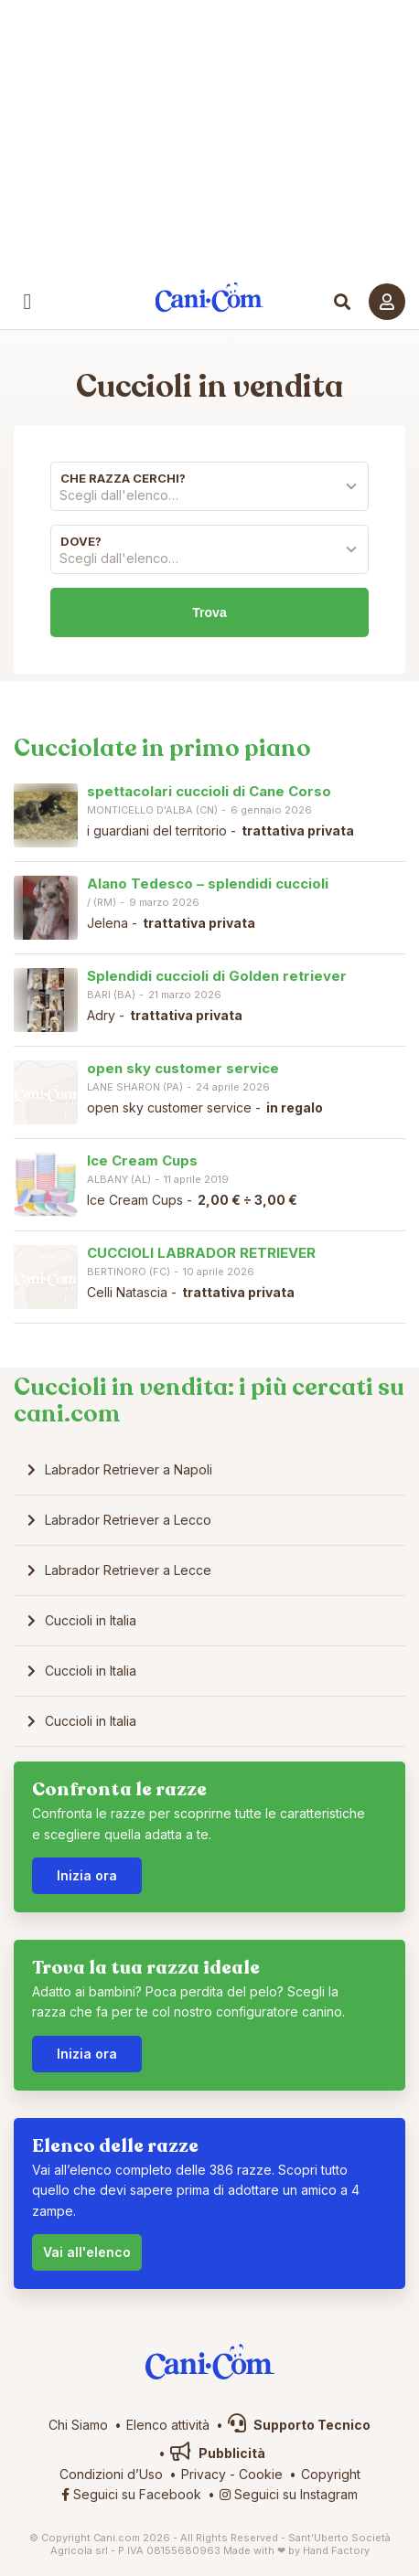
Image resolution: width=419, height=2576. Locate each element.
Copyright (330, 2474)
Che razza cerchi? (123, 478)
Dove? (81, 541)
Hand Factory (336, 2550)
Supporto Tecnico (299, 2424)
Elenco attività (168, 2424)
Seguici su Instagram (289, 2494)
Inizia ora (87, 1875)
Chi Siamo (78, 2424)
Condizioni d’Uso (111, 2474)
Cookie (261, 2474)
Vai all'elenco (87, 2252)
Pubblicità (217, 2453)
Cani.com (210, 298)
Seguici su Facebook (131, 2494)
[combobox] (209, 500)
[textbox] (209, 495)
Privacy (203, 2474)
